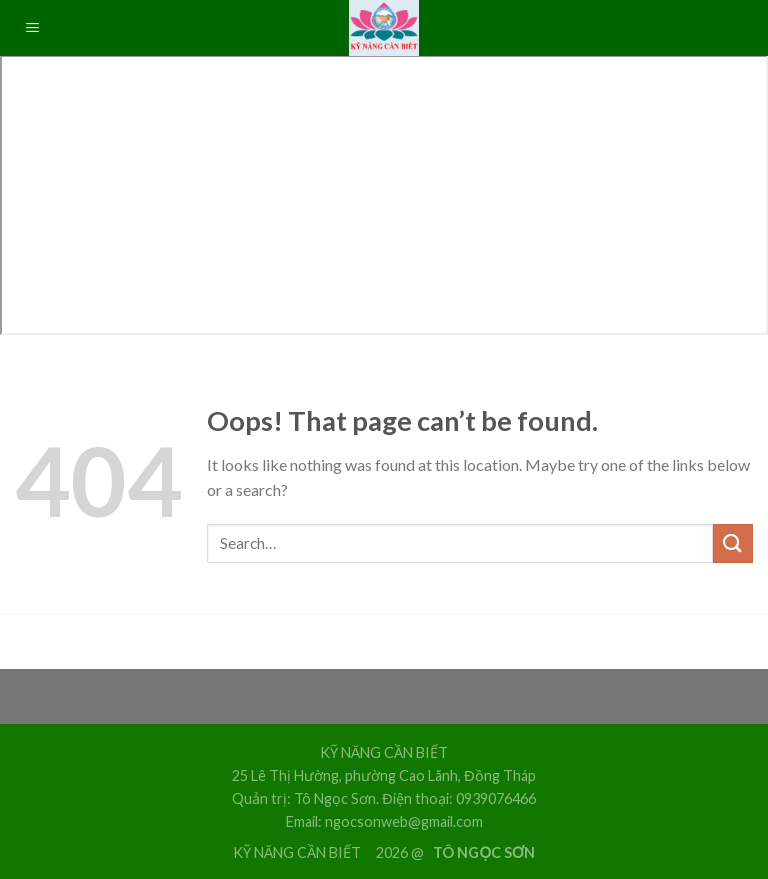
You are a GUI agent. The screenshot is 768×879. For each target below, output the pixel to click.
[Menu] (33, 28)
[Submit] (733, 543)
